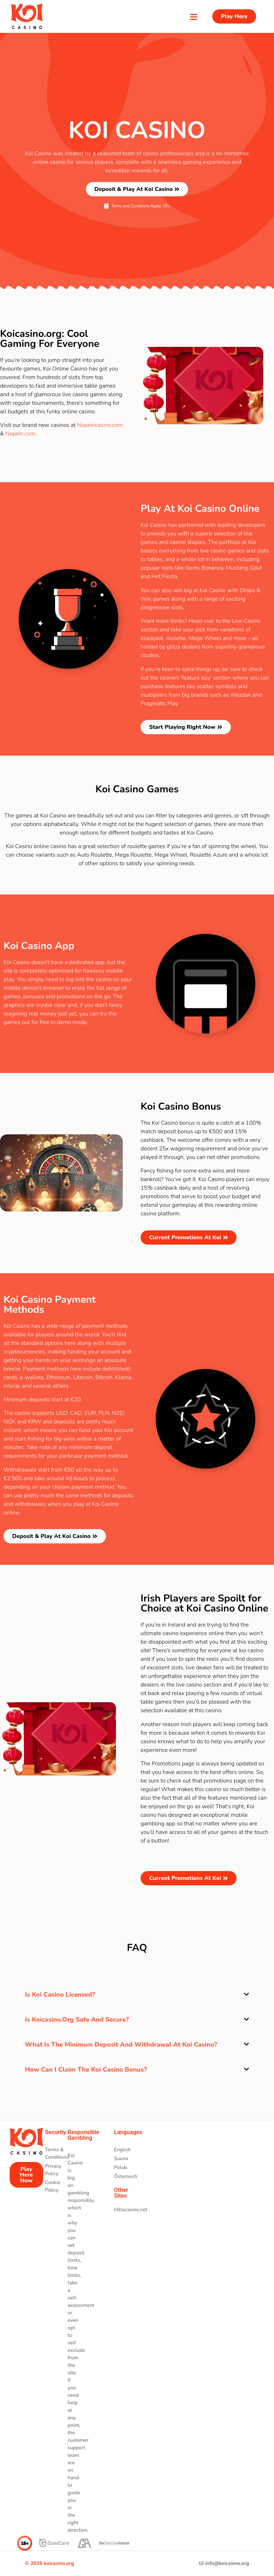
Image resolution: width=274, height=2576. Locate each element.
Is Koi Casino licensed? (60, 1994)
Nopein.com (20, 434)
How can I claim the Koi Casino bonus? (86, 2069)
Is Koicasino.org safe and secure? (77, 2019)
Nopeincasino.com (99, 425)
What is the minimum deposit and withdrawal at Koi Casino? (121, 2044)
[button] (137, 1994)
